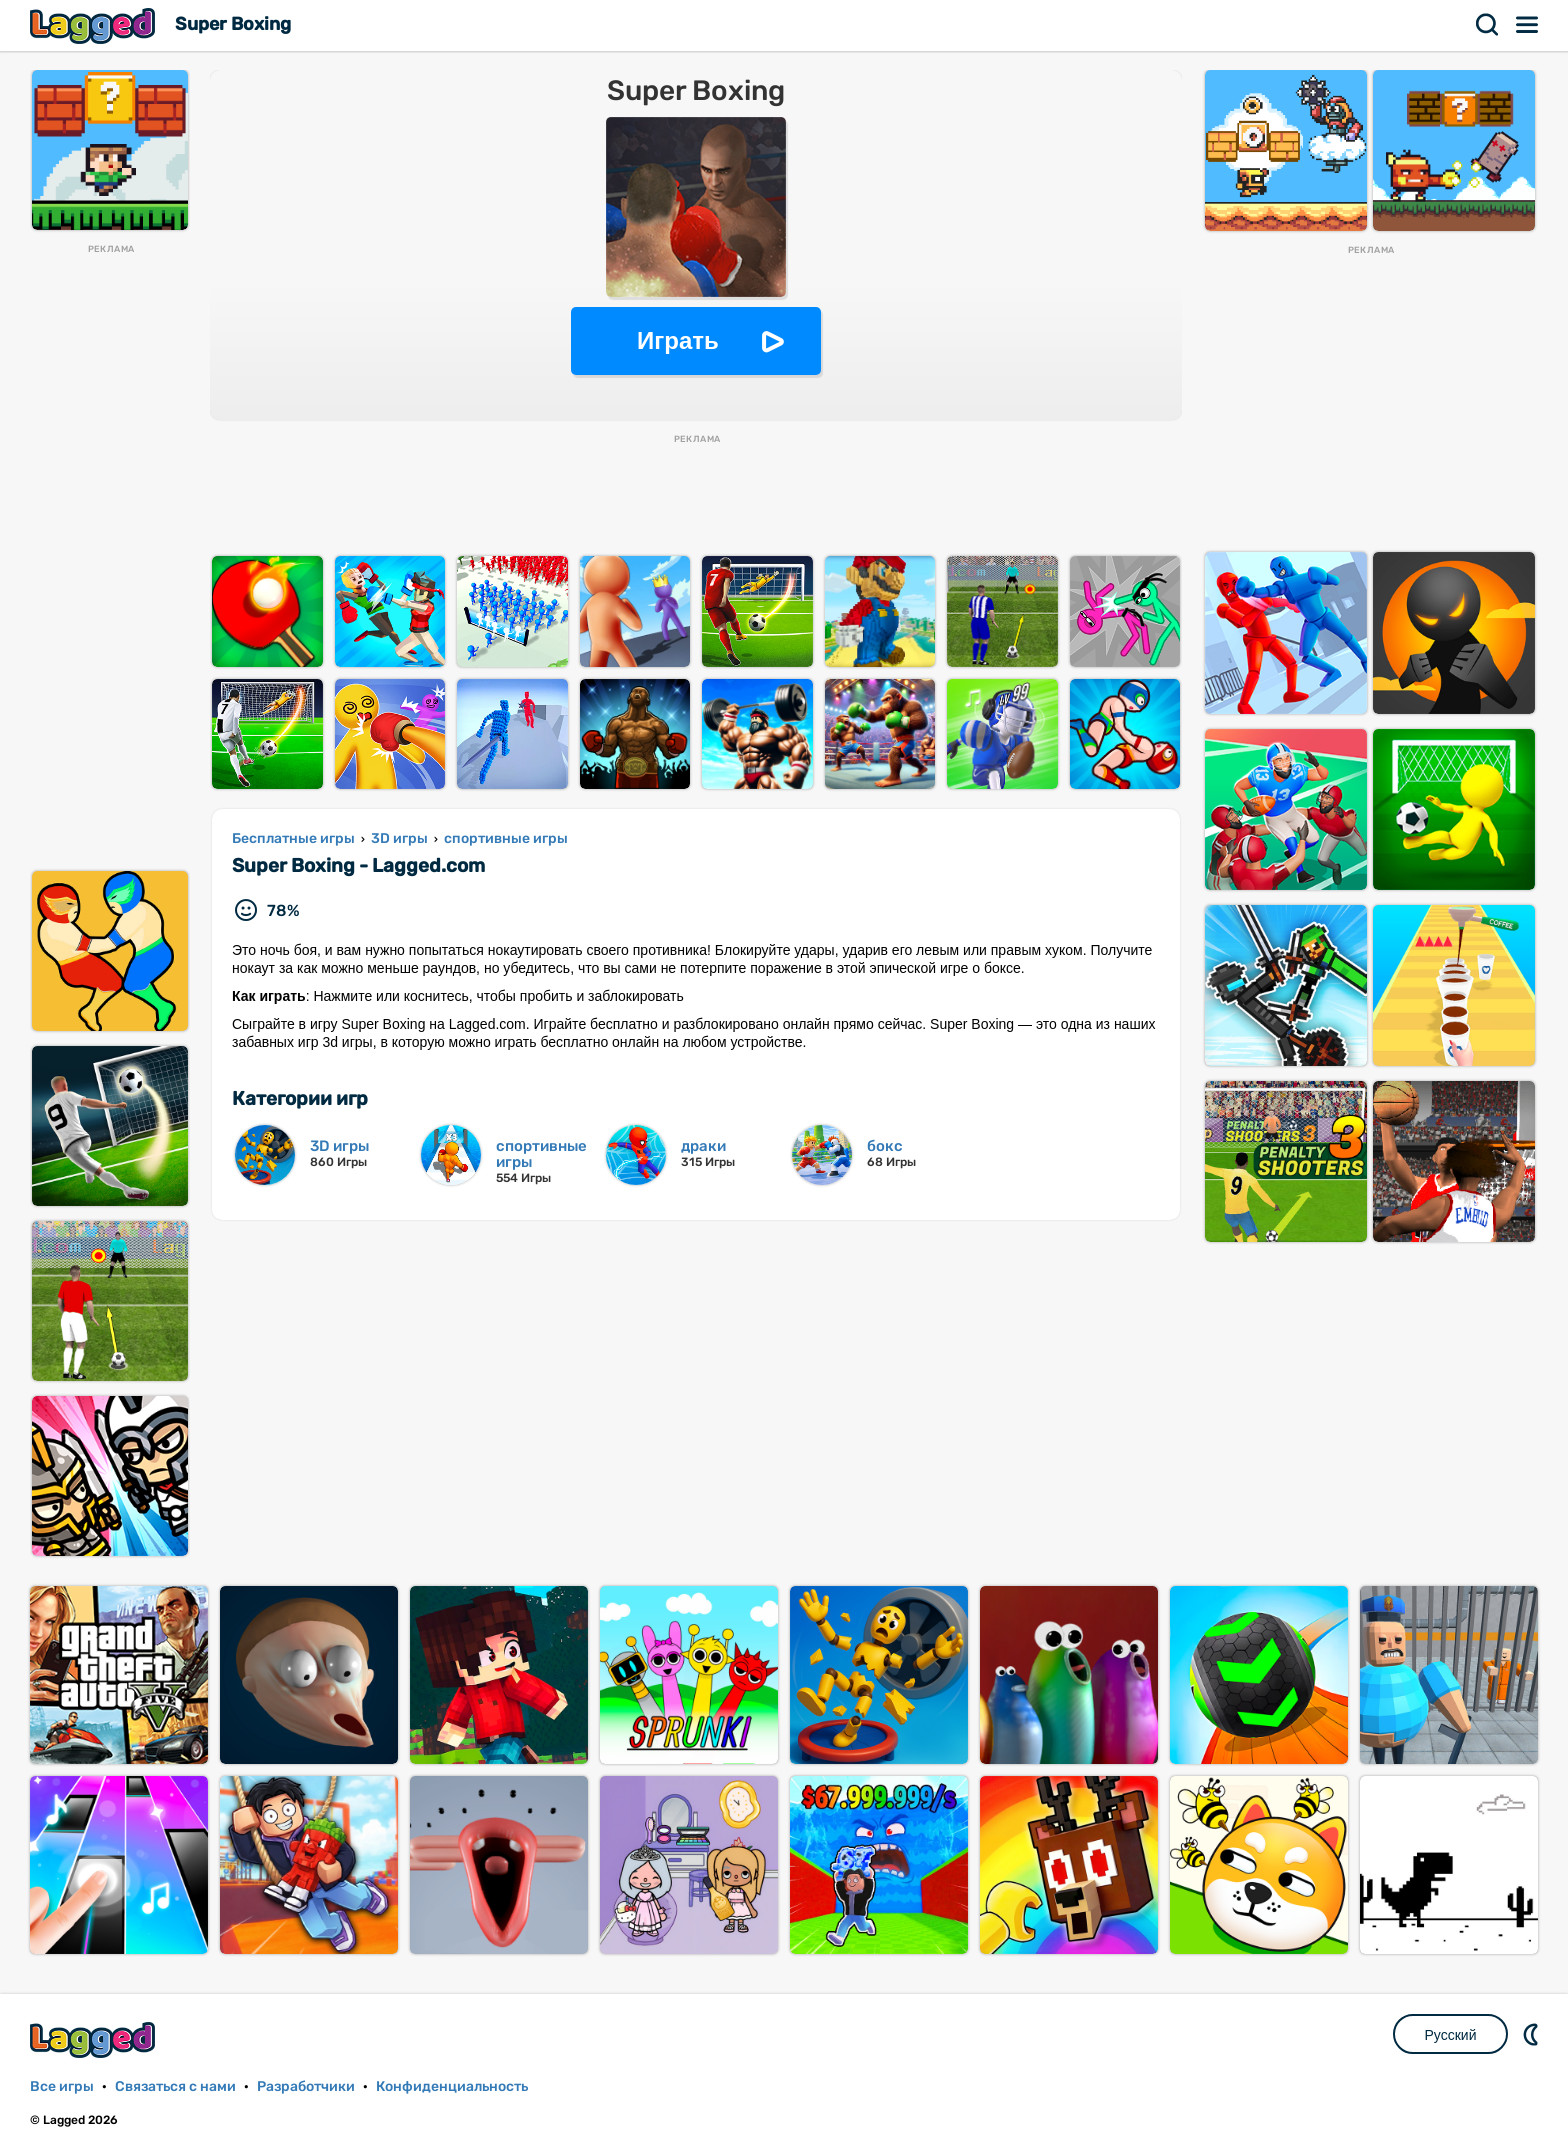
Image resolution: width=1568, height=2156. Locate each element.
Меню (1528, 25)
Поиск (1488, 25)
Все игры (62, 2086)
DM (1533, 2034)
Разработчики (306, 2086)
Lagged (95, 25)
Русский (1451, 2035)
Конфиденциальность (452, 2086)
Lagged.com (95, 2039)
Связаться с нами (175, 2086)
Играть (678, 340)
